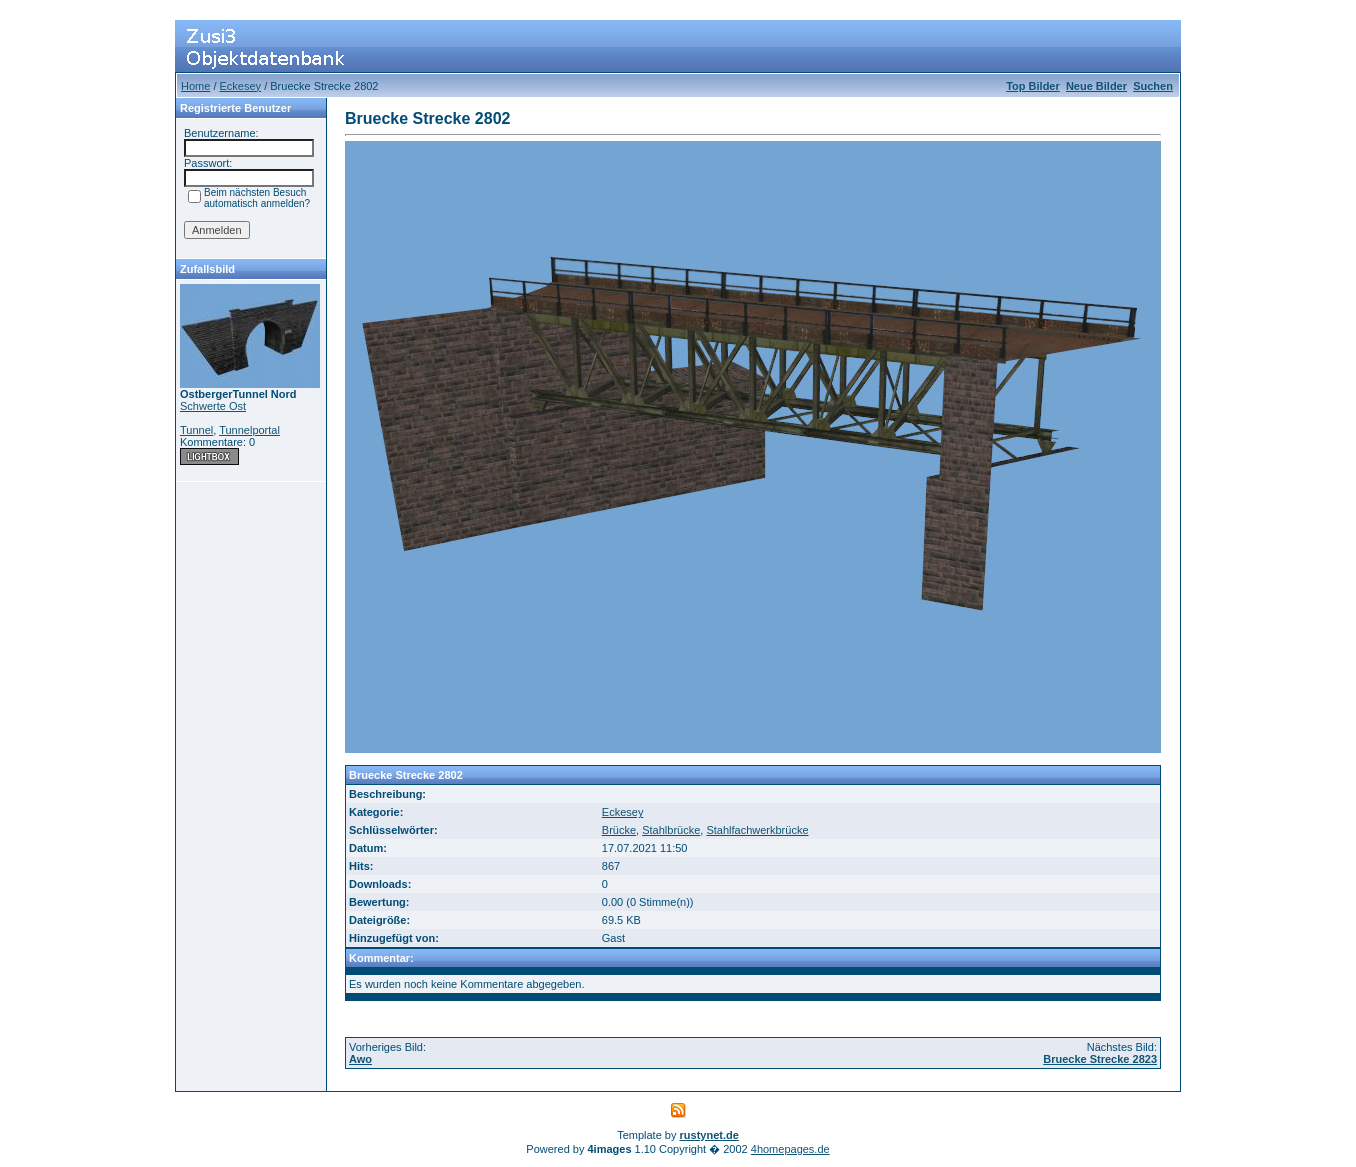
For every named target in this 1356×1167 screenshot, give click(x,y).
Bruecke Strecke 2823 (1100, 1059)
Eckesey (241, 86)
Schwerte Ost (213, 406)
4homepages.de (790, 1149)
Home (195, 86)
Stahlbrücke (671, 830)
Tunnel (196, 430)
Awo (360, 1059)
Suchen (1153, 86)
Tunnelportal (249, 430)
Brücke (619, 830)
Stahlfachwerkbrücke (757, 830)
